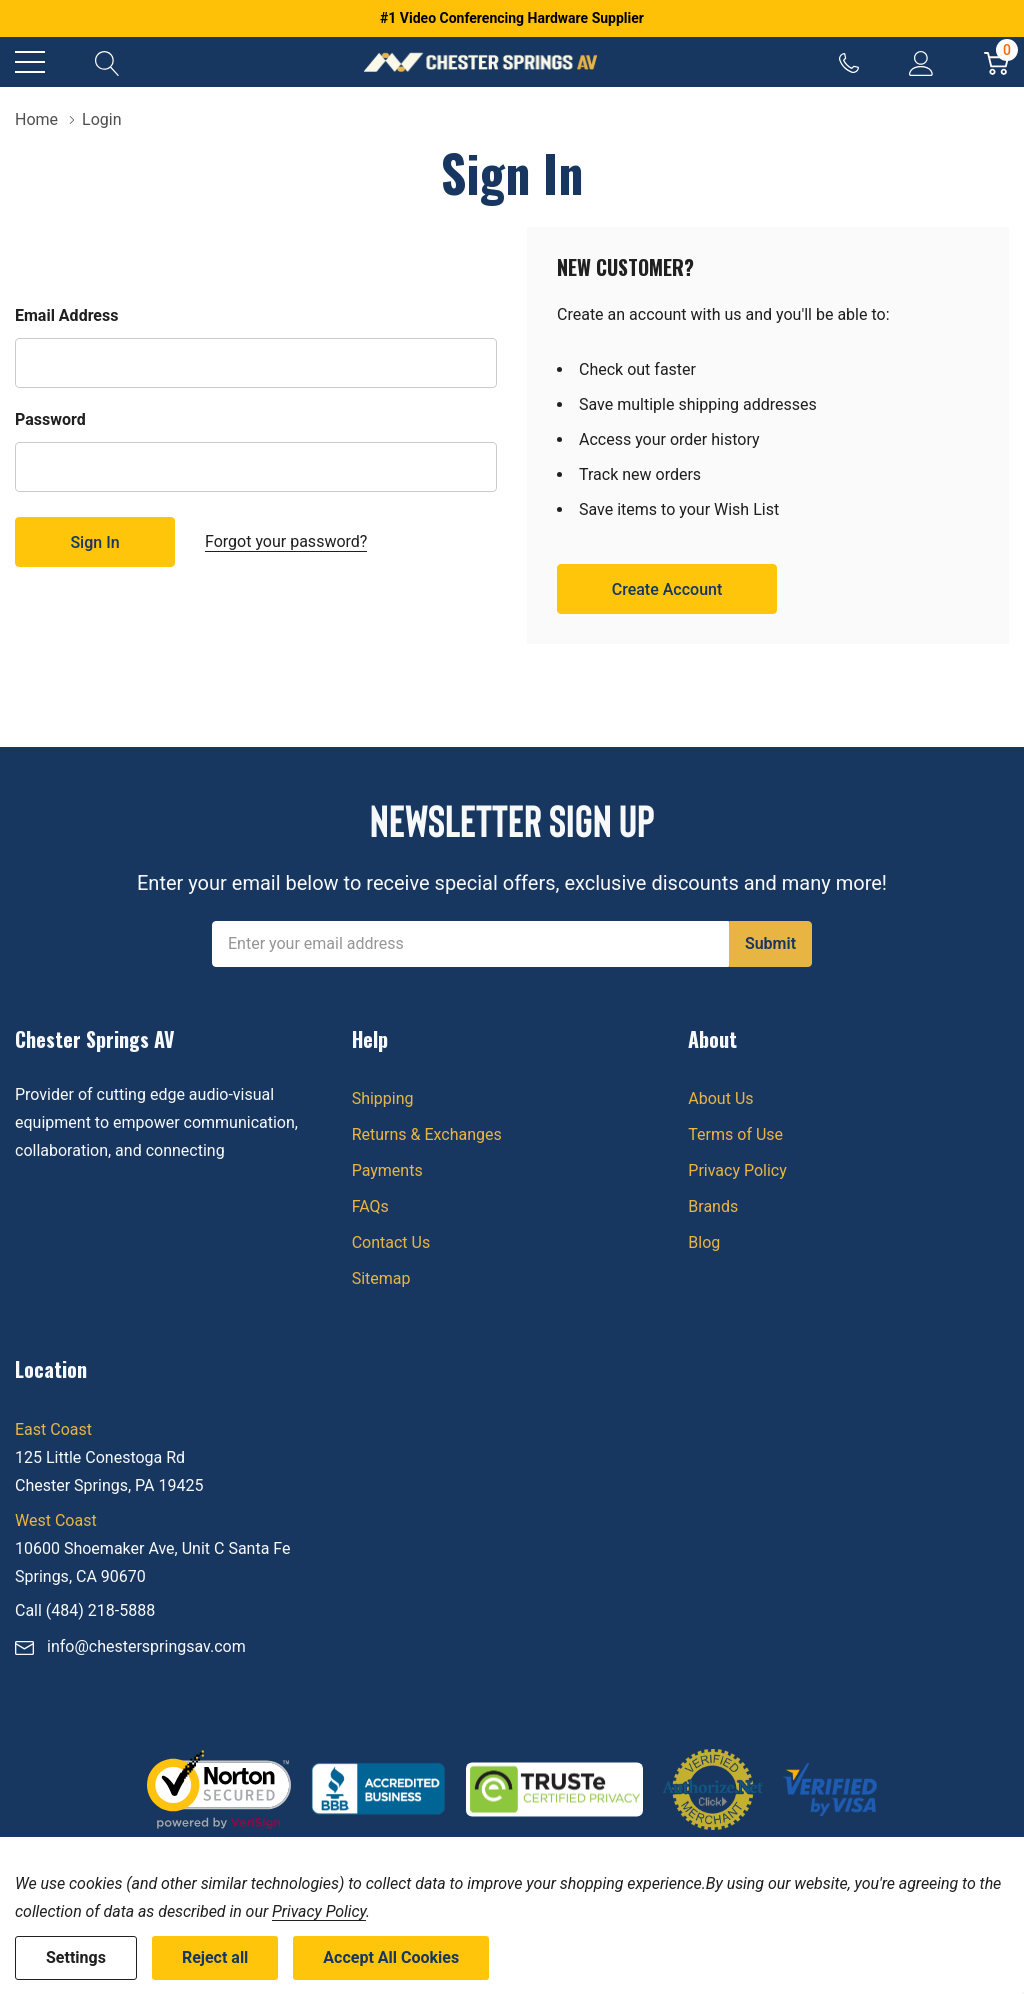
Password (50, 419)
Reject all (215, 1957)
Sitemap (381, 1278)
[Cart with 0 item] (996, 62)
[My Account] (921, 62)
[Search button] (107, 62)
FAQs (370, 1206)
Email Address (66, 315)
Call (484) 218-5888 (85, 1610)
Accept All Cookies (391, 1957)
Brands (713, 1206)
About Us (720, 1098)
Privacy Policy (737, 1170)
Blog (704, 1242)
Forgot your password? (286, 541)
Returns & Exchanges (427, 1134)
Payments (387, 1170)
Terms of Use (735, 1134)
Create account (667, 589)
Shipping (383, 1098)
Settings (76, 1957)
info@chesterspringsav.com (146, 1646)
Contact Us (391, 1242)
